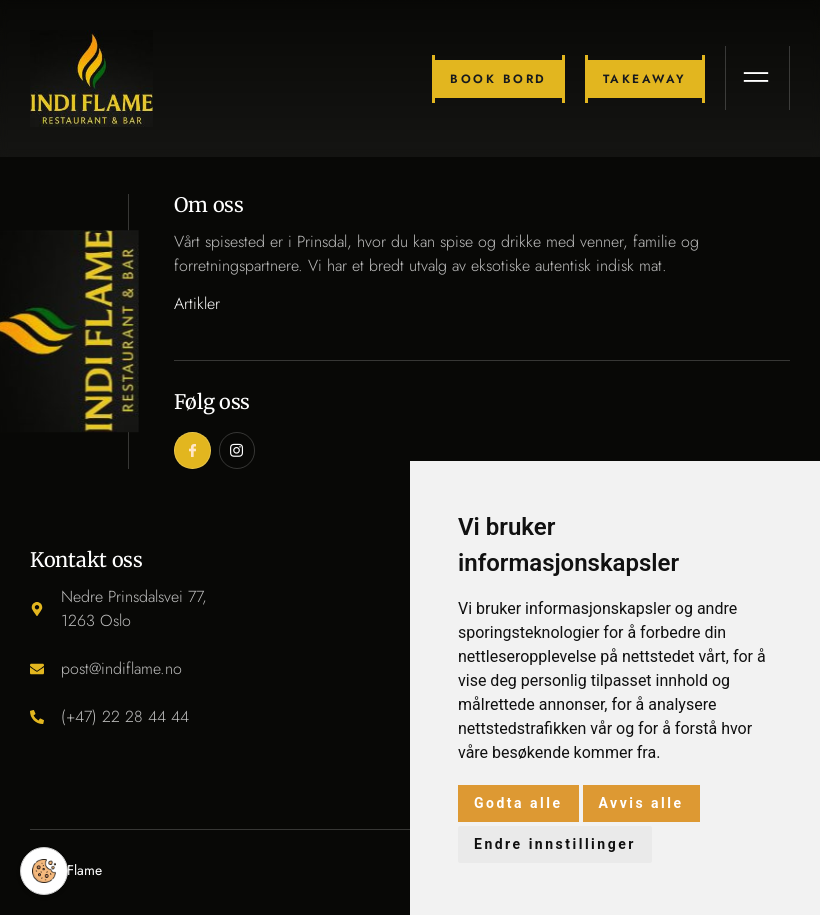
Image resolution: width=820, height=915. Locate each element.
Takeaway (646, 79)
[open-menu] (758, 79)
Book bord (499, 79)
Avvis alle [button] (641, 803)
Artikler (197, 303)
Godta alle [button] (518, 803)
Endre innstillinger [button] (555, 844)
